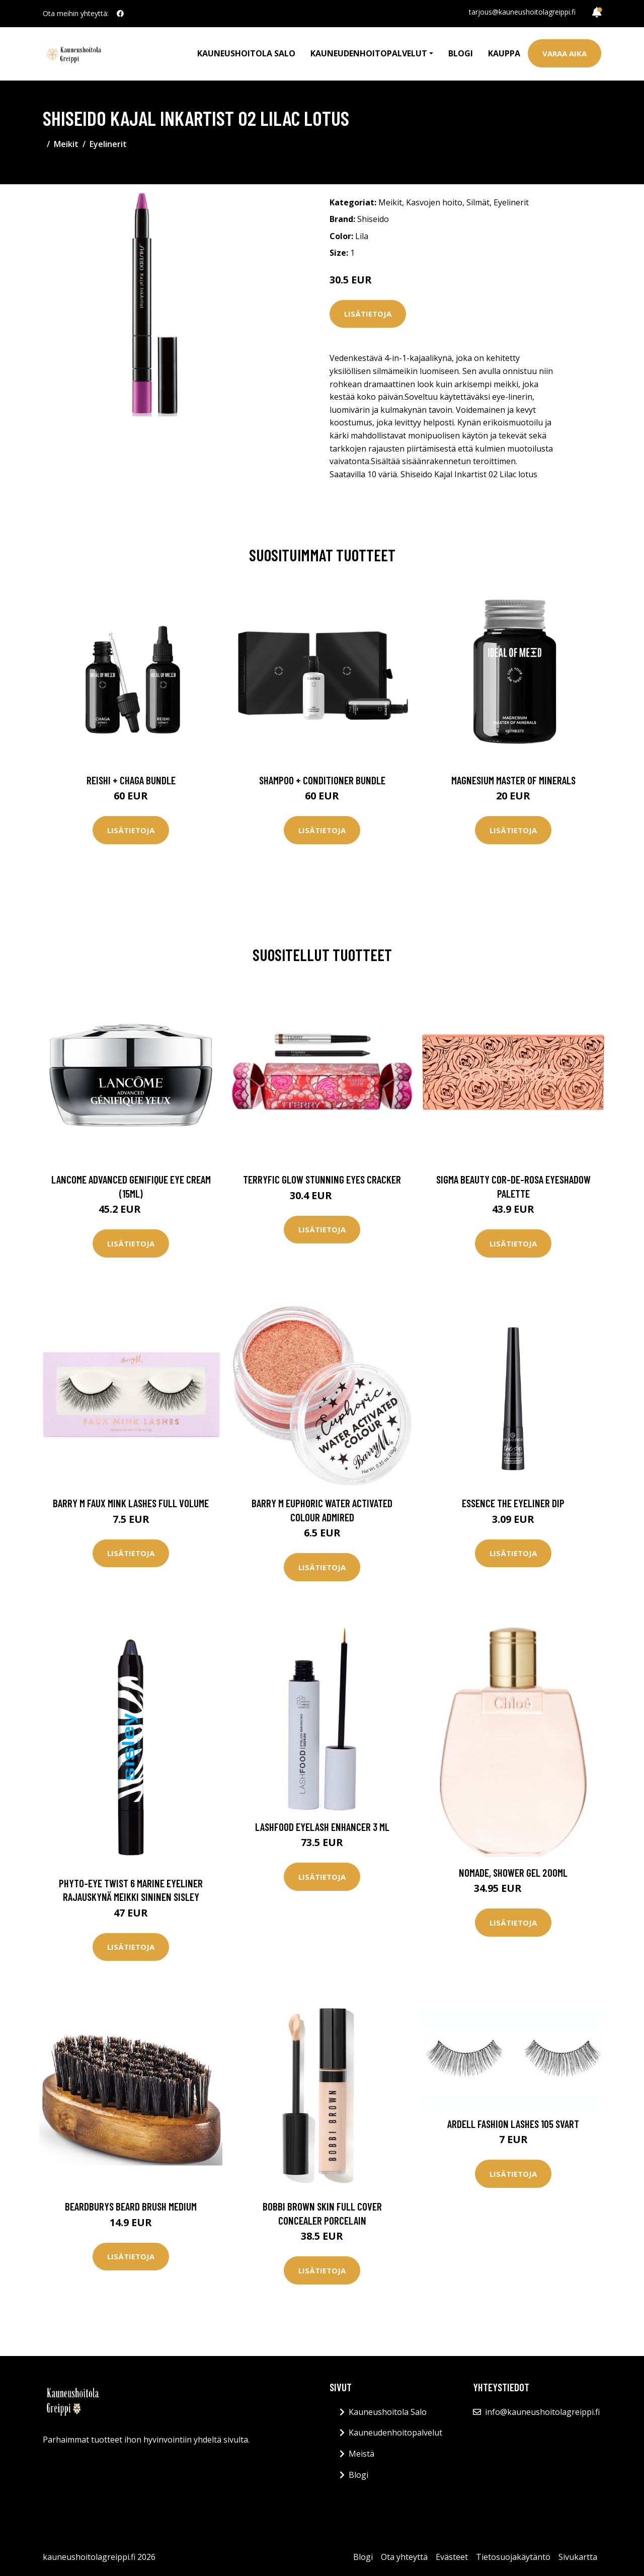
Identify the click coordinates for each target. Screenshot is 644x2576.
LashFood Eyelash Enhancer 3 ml (322, 1826)
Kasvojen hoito (434, 202)
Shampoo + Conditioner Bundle (322, 780)
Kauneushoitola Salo (246, 53)
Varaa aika (564, 53)
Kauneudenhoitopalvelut (395, 2432)
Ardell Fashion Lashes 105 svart (513, 2123)
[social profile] (120, 13)
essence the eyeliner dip (513, 1503)
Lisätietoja (367, 314)
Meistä (361, 2453)
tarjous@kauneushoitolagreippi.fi (522, 12)
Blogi (460, 53)
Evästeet (452, 2556)
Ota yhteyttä (404, 2556)
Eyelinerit (108, 144)
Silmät (478, 202)
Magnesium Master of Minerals (513, 780)
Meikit (66, 144)
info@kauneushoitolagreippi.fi (542, 2411)
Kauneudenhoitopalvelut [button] (368, 53)
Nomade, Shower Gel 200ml (513, 1872)
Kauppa (504, 53)
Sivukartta (577, 2556)
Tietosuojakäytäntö (513, 2556)
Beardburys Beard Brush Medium (131, 2206)
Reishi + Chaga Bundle (131, 780)
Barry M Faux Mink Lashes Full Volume (131, 1503)
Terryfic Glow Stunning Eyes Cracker (322, 1179)
